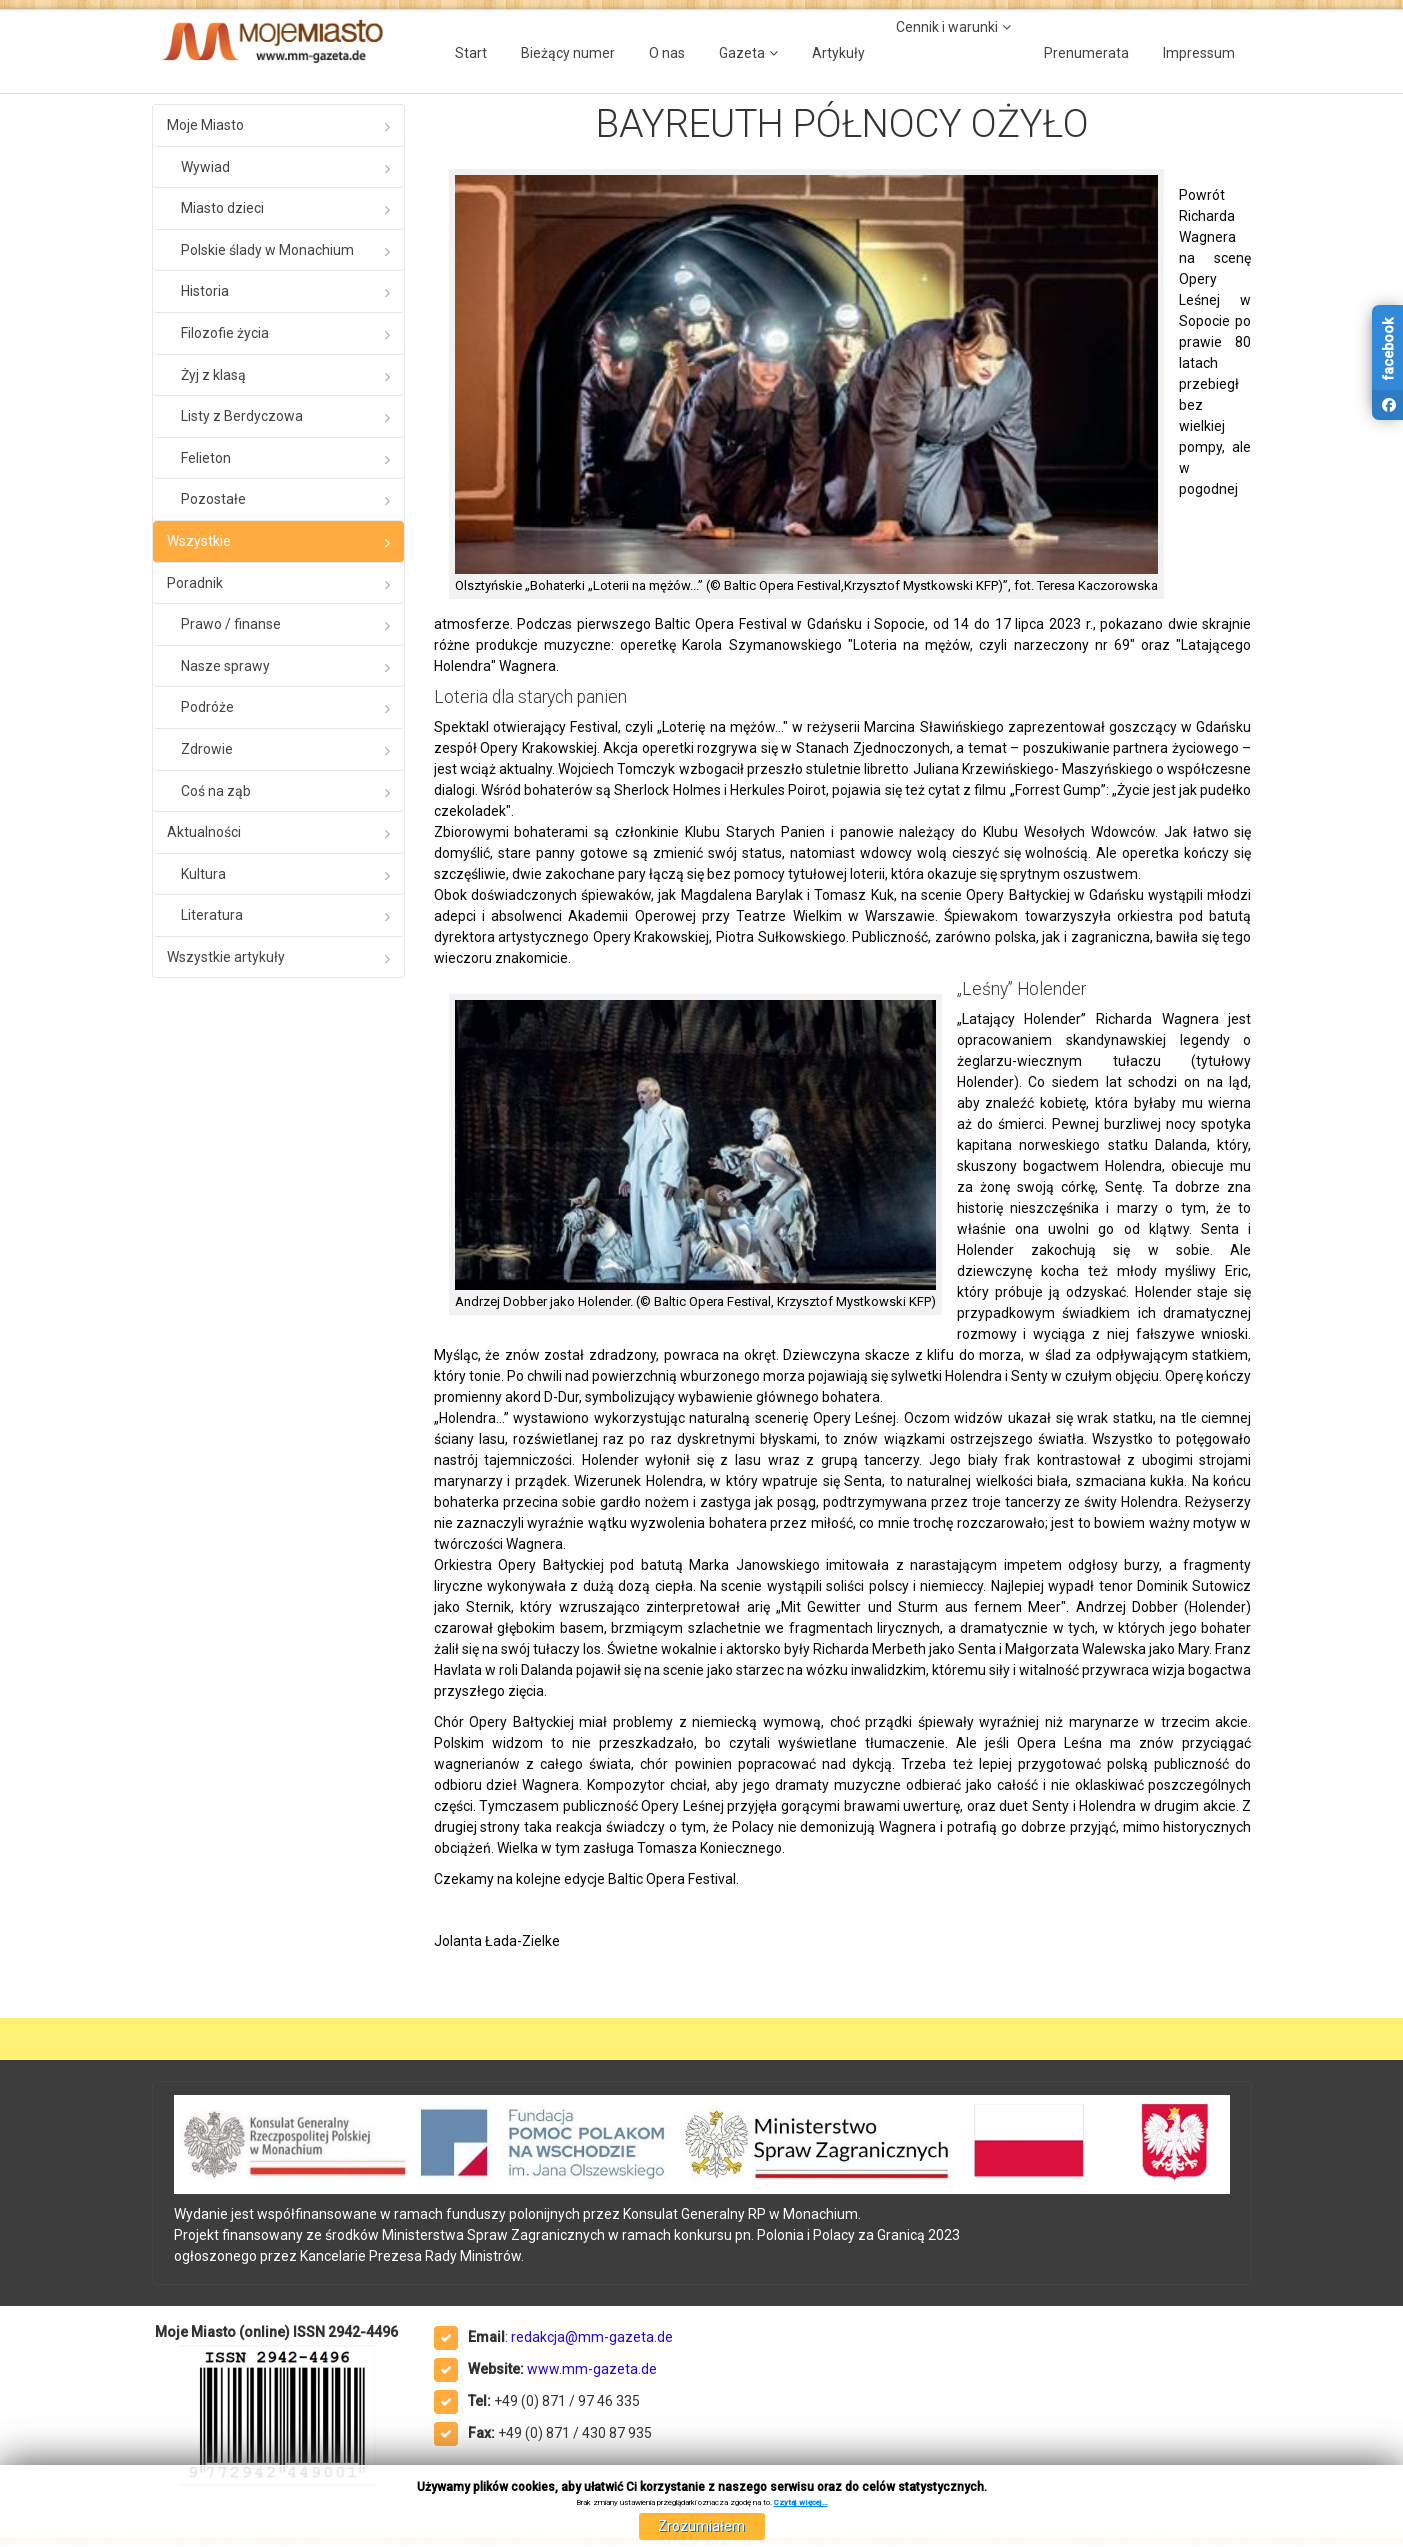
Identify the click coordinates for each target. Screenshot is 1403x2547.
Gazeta (742, 53)
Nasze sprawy (225, 666)
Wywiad (205, 167)
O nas (667, 53)
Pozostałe (213, 499)
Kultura (203, 874)
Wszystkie (199, 541)
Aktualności (204, 832)
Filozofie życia (225, 333)
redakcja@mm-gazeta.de (592, 2337)
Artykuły (838, 53)
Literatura (212, 915)
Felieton (206, 458)
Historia (205, 291)
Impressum (1199, 53)
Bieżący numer (568, 53)
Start (471, 53)
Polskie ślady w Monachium (267, 250)
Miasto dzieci (222, 208)
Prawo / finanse (231, 624)
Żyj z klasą (213, 375)
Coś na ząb (216, 791)
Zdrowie (207, 749)
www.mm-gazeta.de (592, 2369)
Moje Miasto (205, 125)
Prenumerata (1086, 53)
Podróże (207, 707)
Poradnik (195, 583)
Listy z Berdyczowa (242, 416)
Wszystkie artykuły (226, 957)
